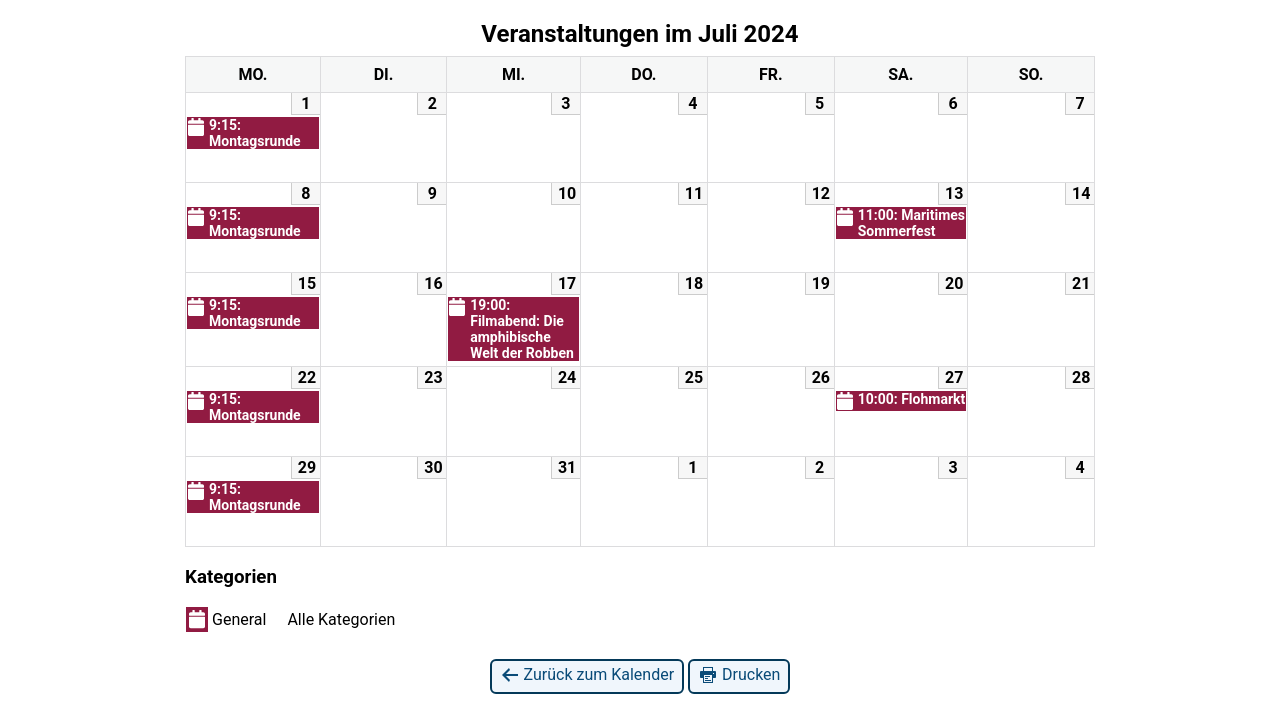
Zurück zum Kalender (587, 675)
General (226, 619)
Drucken (739, 675)
